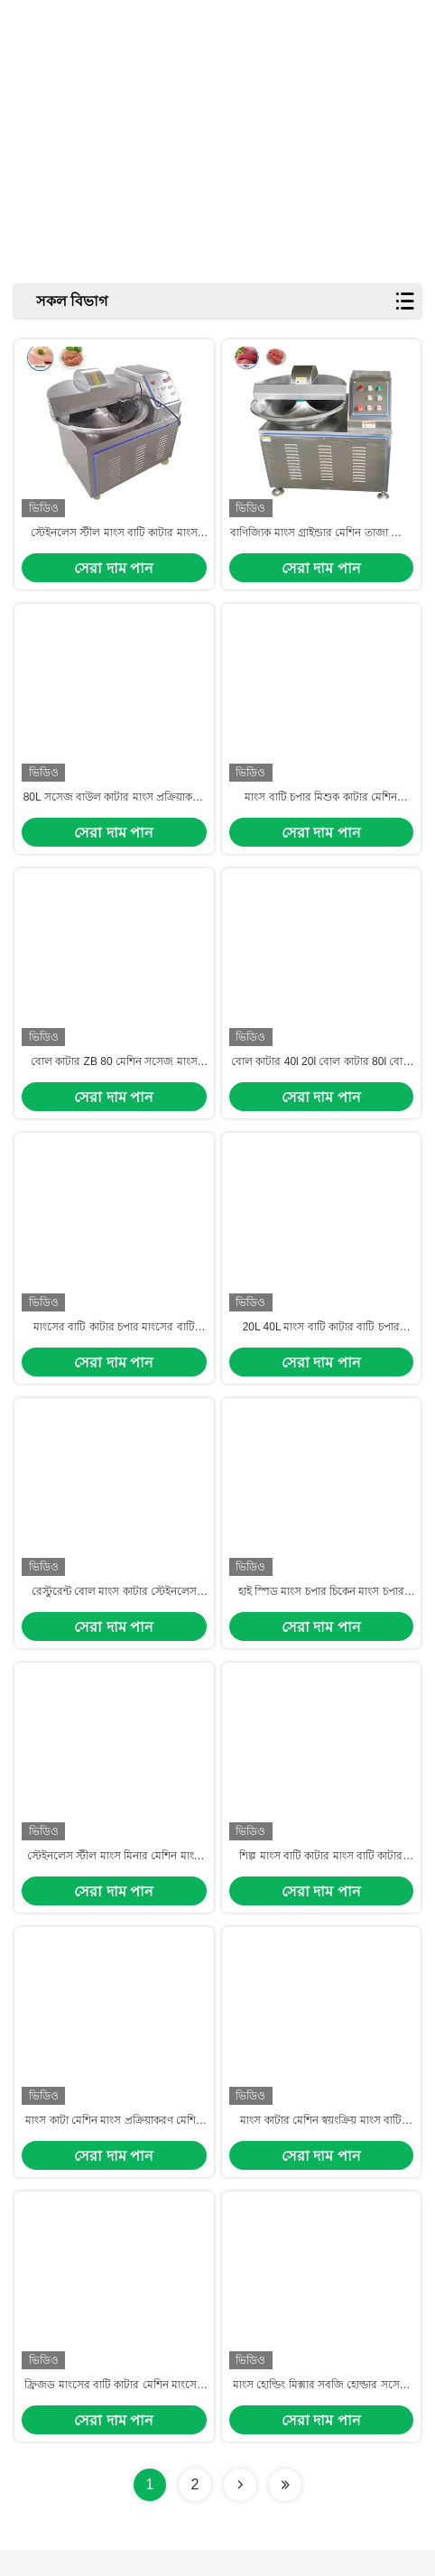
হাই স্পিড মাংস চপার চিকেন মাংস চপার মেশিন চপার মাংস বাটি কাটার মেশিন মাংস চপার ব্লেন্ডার (321, 1608)
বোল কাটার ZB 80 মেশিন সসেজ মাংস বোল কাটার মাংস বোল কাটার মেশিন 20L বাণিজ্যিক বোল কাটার (113, 1072)
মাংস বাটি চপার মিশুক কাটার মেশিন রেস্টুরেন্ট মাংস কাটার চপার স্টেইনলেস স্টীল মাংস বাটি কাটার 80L (320, 805)
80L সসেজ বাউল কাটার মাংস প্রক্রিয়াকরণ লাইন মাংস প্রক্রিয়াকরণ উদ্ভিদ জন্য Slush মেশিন (114, 805)
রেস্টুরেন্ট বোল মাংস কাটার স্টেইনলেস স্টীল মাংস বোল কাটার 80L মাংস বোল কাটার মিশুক (114, 1608)
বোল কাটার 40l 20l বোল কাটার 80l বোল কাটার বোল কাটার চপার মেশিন (321, 1072)
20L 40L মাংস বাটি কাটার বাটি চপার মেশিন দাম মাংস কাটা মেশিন (321, 1340)
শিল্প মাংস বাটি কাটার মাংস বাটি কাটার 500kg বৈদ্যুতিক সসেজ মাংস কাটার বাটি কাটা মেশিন (321, 1876)
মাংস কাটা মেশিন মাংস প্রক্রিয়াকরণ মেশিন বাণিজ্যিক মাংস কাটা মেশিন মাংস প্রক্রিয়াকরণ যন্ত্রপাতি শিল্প (113, 2144)
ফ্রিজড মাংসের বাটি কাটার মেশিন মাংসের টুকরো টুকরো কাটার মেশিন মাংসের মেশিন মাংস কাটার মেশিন (113, 2412)
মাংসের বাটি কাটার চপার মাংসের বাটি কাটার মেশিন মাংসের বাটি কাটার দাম (114, 1340)
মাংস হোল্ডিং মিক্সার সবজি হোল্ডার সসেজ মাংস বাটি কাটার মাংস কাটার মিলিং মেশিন (321, 2412)
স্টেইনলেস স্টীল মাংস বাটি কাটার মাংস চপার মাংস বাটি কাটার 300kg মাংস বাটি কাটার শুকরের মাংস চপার (114, 537)
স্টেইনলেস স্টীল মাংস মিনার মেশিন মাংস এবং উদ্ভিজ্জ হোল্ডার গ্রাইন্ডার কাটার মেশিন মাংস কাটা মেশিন (114, 1876)
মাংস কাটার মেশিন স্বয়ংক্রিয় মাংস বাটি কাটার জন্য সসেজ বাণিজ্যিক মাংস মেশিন (321, 2144)
